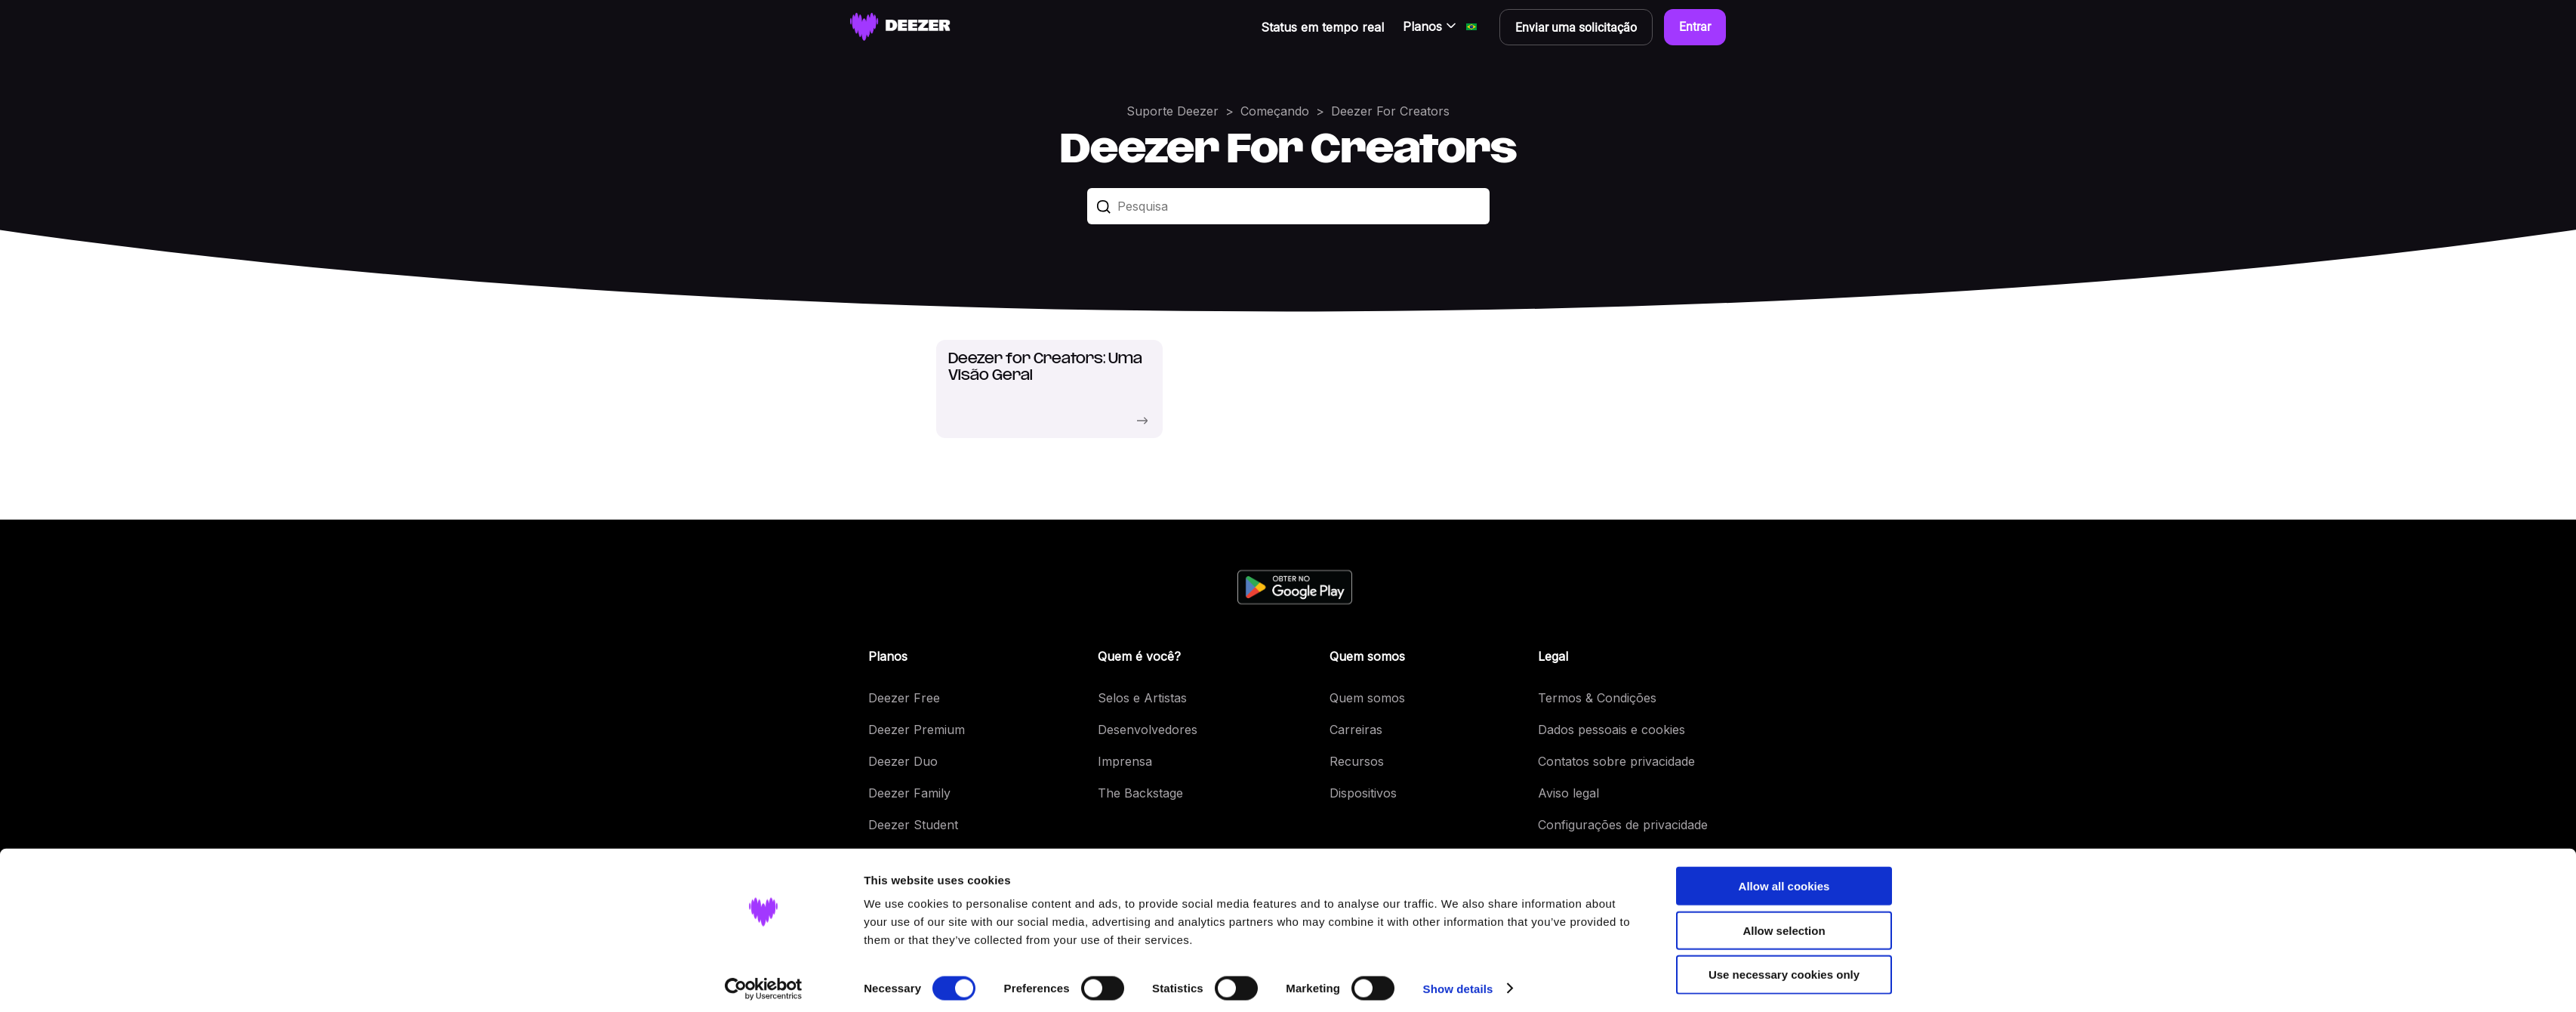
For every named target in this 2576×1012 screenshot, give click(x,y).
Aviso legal (1568, 793)
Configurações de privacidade (1623, 824)
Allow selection (1783, 924)
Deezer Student (913, 824)
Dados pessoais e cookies (1611, 729)
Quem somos (1367, 697)
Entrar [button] (1695, 27)
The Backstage (1140, 793)
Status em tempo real (1322, 27)
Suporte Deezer (1172, 111)
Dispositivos (1363, 793)
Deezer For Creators (1390, 111)
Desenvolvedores (1147, 729)
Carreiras (1356, 729)
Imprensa (1125, 761)
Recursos (1357, 761)
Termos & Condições (1597, 697)
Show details (1458, 982)
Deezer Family (909, 793)
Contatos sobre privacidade (1616, 761)
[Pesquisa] (1288, 206)
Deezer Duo (903, 761)
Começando (1274, 111)
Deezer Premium (916, 729)
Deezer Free (904, 697)
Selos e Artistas (1142, 697)
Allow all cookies (1784, 879)
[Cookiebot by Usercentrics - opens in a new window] (764, 982)
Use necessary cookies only (1784, 968)
